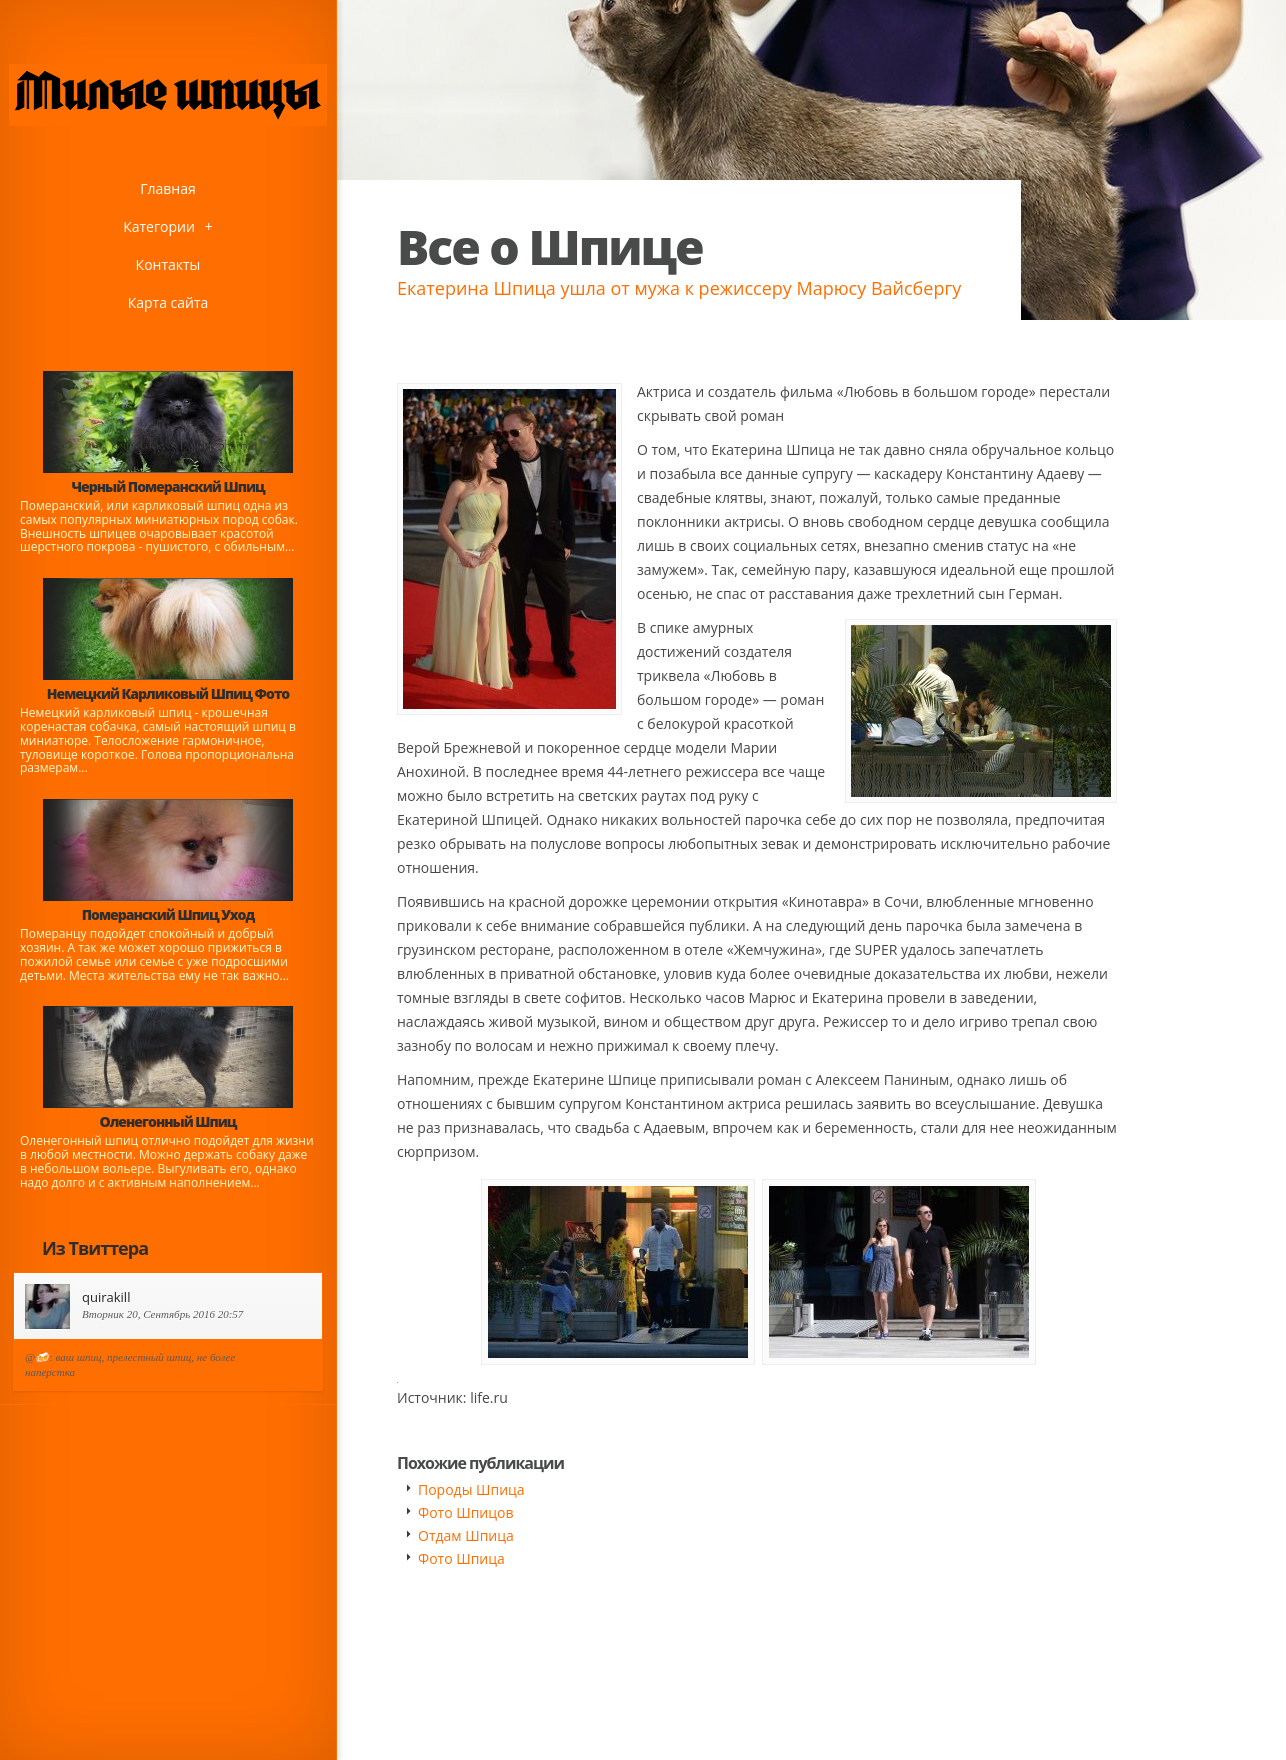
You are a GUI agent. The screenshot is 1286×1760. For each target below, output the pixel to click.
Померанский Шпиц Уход (168, 914)
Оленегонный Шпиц (168, 1121)
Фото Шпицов (465, 1512)
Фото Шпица (461, 1558)
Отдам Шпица (466, 1535)
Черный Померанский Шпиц (167, 486)
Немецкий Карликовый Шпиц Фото (168, 693)
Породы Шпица (471, 1489)
